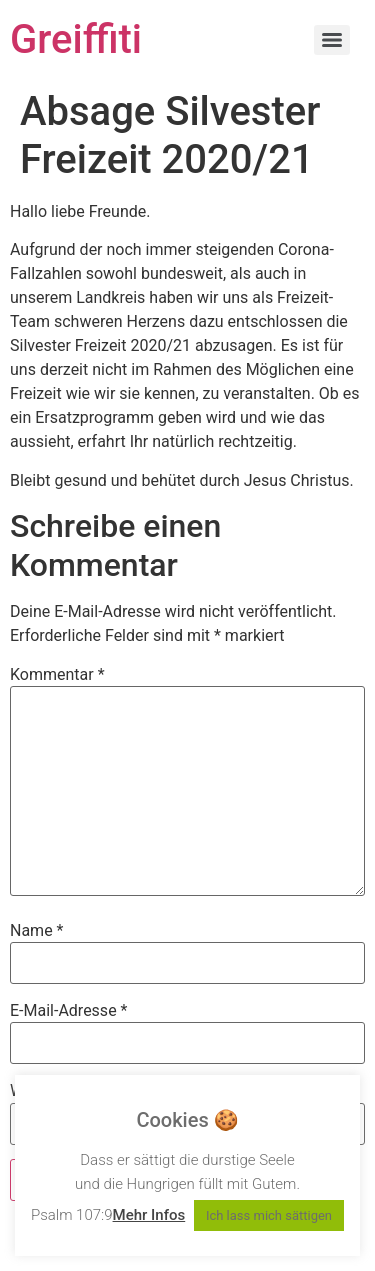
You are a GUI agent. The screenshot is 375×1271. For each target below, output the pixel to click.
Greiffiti (76, 39)
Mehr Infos (149, 1215)
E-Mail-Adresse (68, 1011)
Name (37, 931)
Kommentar (57, 675)
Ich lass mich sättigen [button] (269, 1215)
